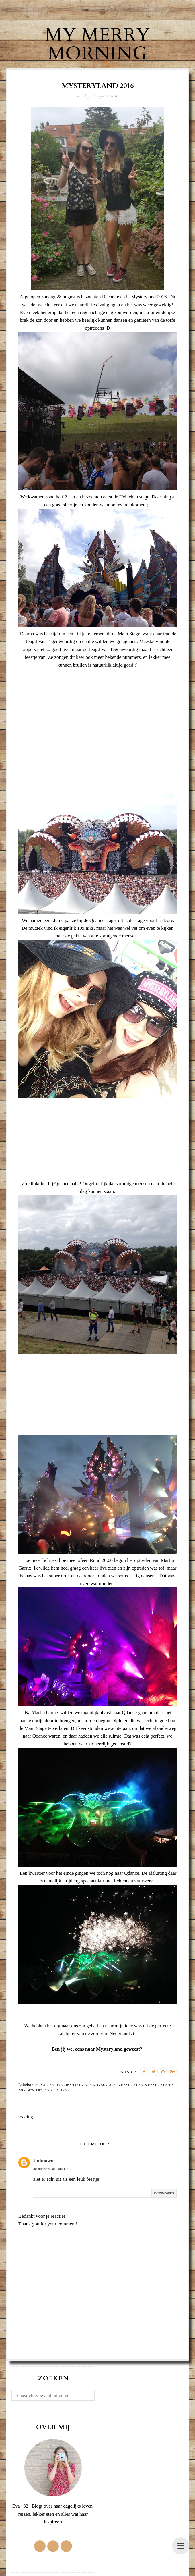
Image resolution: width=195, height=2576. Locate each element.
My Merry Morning (97, 44)
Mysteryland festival (48, 2090)
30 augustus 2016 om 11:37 (52, 2169)
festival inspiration (68, 2085)
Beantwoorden (164, 2193)
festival (39, 2085)
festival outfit (104, 2085)
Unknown (43, 2160)
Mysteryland (133, 2085)
